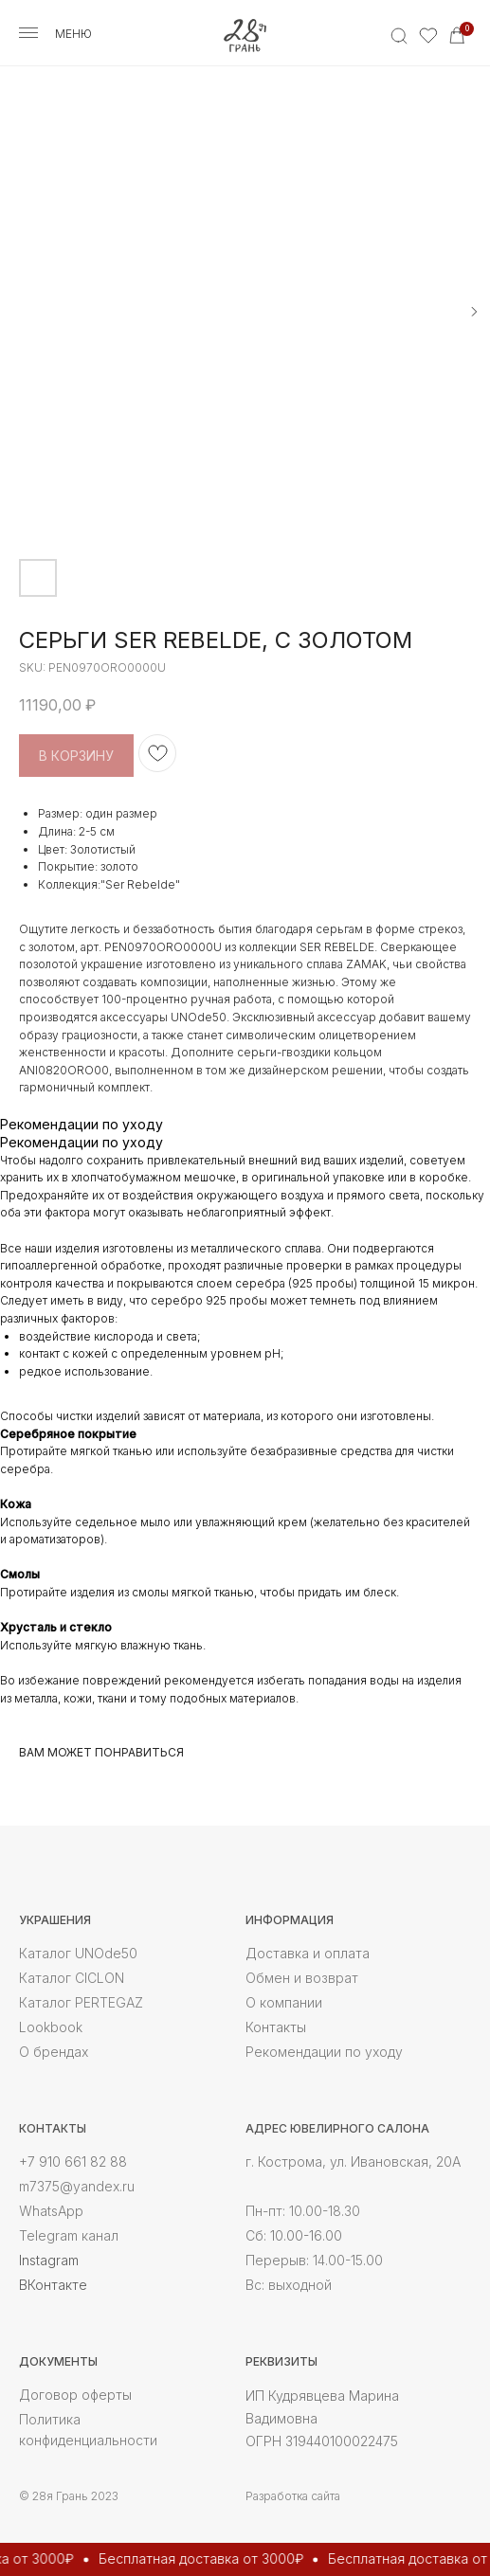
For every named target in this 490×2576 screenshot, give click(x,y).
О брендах (53, 2052)
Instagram (49, 2260)
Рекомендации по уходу (324, 2052)
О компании (283, 2002)
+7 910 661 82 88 (73, 2161)
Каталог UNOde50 (78, 1953)
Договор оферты (75, 2395)
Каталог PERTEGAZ (81, 2002)
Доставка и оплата (307, 1953)
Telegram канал (68, 2235)
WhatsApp (51, 2211)
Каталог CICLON (71, 1978)
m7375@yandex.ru (77, 2186)
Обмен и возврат (301, 1978)
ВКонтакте (53, 2285)
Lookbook (50, 2027)
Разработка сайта (292, 2496)
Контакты (275, 2027)
